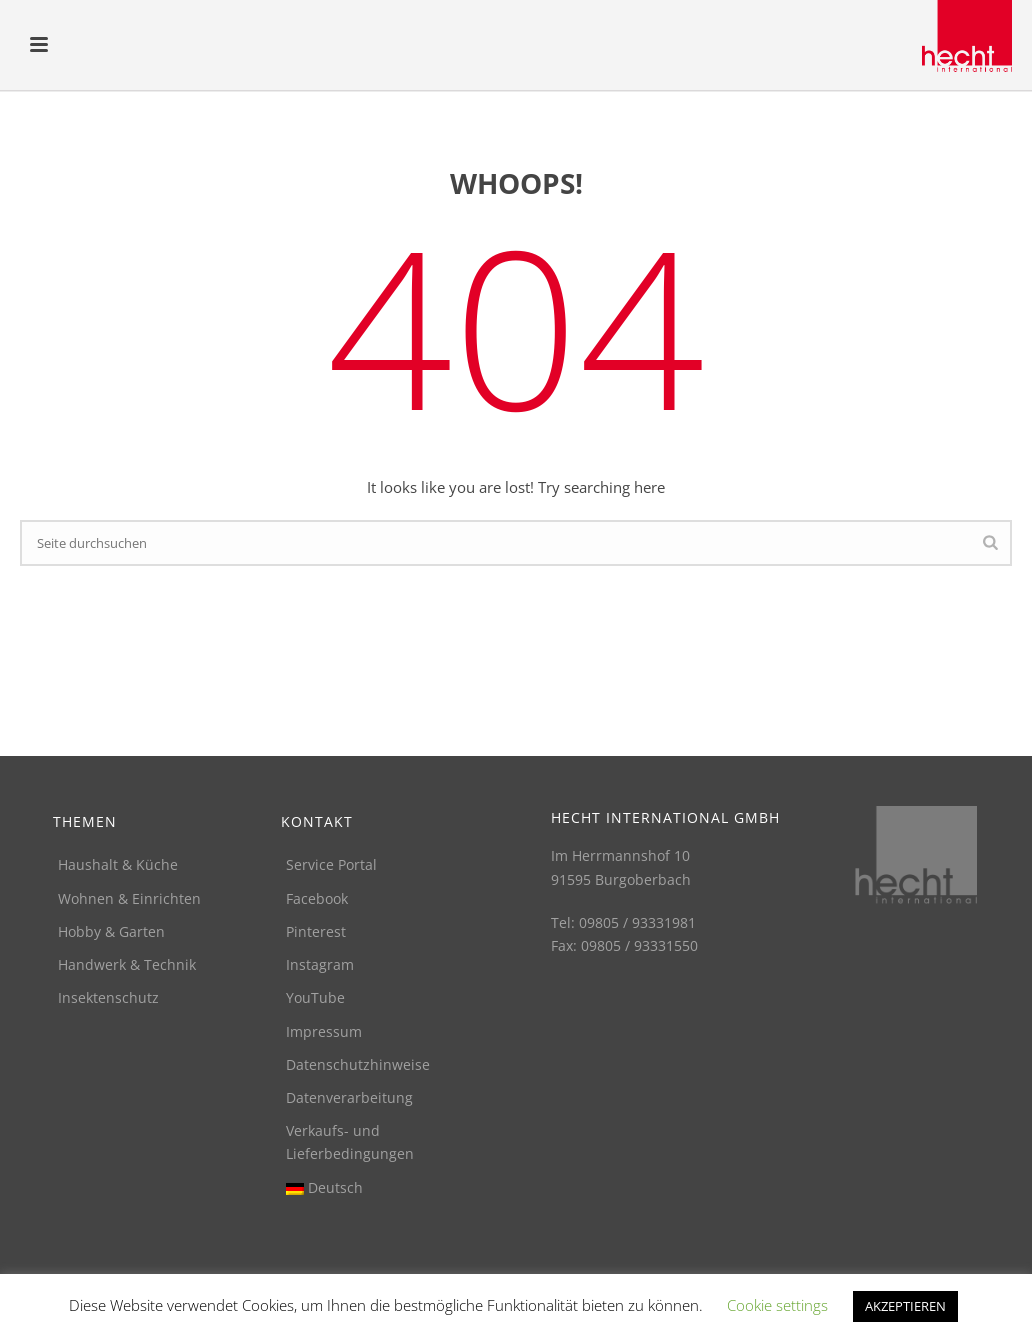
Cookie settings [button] (777, 1305)
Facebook (317, 898)
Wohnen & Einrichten (129, 898)
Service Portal (331, 864)
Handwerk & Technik (127, 964)
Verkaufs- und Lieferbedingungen (350, 1142)
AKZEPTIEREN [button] (905, 1306)
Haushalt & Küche (118, 864)
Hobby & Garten (111, 931)
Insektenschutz (108, 997)
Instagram (320, 964)
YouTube (315, 997)
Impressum (324, 1031)
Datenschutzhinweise (358, 1064)
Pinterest (316, 931)
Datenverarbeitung (349, 1097)
